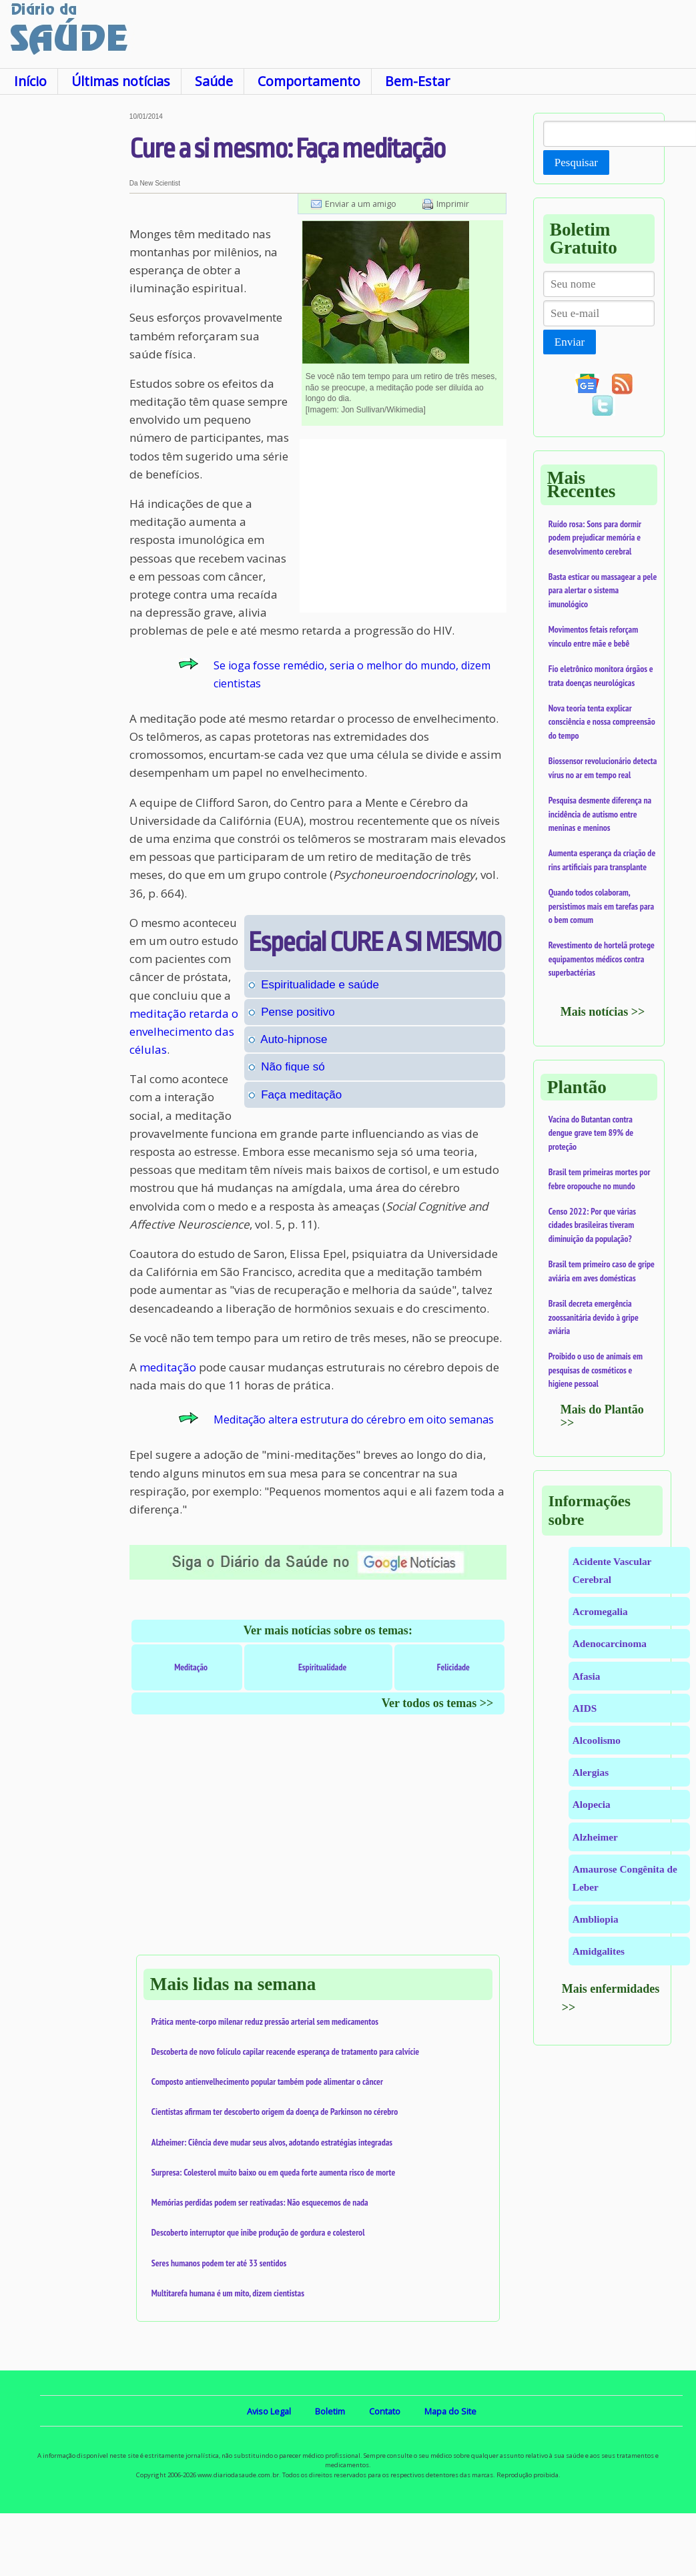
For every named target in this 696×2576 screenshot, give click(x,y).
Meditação (191, 1667)
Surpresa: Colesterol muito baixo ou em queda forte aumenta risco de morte (273, 2172)
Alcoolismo (597, 1740)
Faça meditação (301, 1094)
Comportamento (309, 81)
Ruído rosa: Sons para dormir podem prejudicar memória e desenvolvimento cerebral (595, 537)
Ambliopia (596, 1919)
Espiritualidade (322, 1667)
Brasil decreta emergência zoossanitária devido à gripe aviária (594, 1317)
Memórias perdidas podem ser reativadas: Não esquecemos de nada (259, 2202)
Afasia (587, 1676)
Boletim (330, 2411)
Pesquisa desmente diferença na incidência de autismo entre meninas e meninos (600, 814)
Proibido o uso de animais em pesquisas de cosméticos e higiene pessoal (596, 1369)
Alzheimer (595, 1837)
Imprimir (452, 204)
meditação (167, 1367)
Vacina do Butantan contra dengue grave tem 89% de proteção (591, 1133)
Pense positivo (298, 1012)
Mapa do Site (450, 2411)
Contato (384, 2411)
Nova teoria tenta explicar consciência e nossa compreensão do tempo (602, 721)
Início (30, 81)
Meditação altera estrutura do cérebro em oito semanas (354, 1419)
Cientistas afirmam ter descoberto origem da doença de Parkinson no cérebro (274, 2112)
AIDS (585, 1708)
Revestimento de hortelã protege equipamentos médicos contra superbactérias (602, 958)
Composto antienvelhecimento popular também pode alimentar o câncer (267, 2081)
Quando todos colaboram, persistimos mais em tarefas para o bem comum (601, 906)
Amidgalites (599, 1951)
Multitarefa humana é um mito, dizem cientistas (227, 2293)
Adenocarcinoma (610, 1643)
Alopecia (592, 1804)
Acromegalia (600, 1611)
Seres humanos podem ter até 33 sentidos (218, 2263)
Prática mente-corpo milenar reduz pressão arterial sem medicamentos (264, 2021)
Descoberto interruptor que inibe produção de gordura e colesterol (258, 2232)
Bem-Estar (417, 81)
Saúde (214, 81)
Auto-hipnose (293, 1039)
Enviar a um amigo (360, 204)
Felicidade (453, 1667)
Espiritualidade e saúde (320, 984)
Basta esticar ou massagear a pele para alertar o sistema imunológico (603, 590)
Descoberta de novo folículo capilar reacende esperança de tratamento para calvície (285, 2051)
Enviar (570, 342)
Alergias (591, 1772)
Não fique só (292, 1066)
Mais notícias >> (603, 1011)
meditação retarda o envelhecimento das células (183, 1031)
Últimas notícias (120, 81)
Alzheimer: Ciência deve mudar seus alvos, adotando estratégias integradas (271, 2142)
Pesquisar (576, 162)
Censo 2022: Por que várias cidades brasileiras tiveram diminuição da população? (592, 1225)
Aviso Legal (269, 2411)
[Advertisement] (64, 313)
